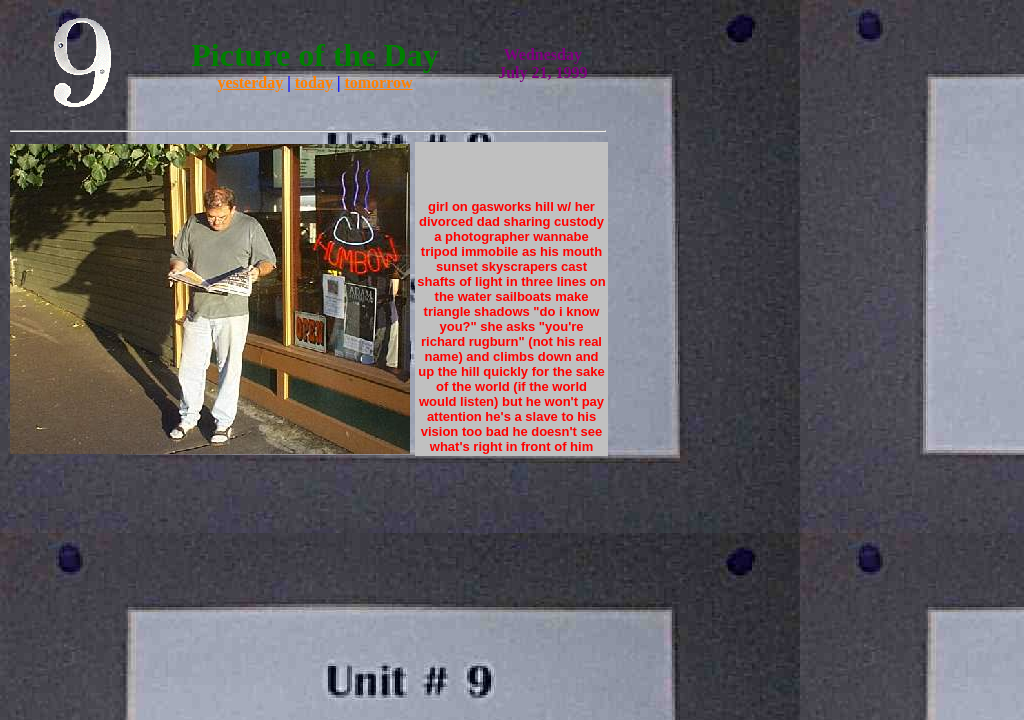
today (314, 82)
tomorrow (378, 82)
